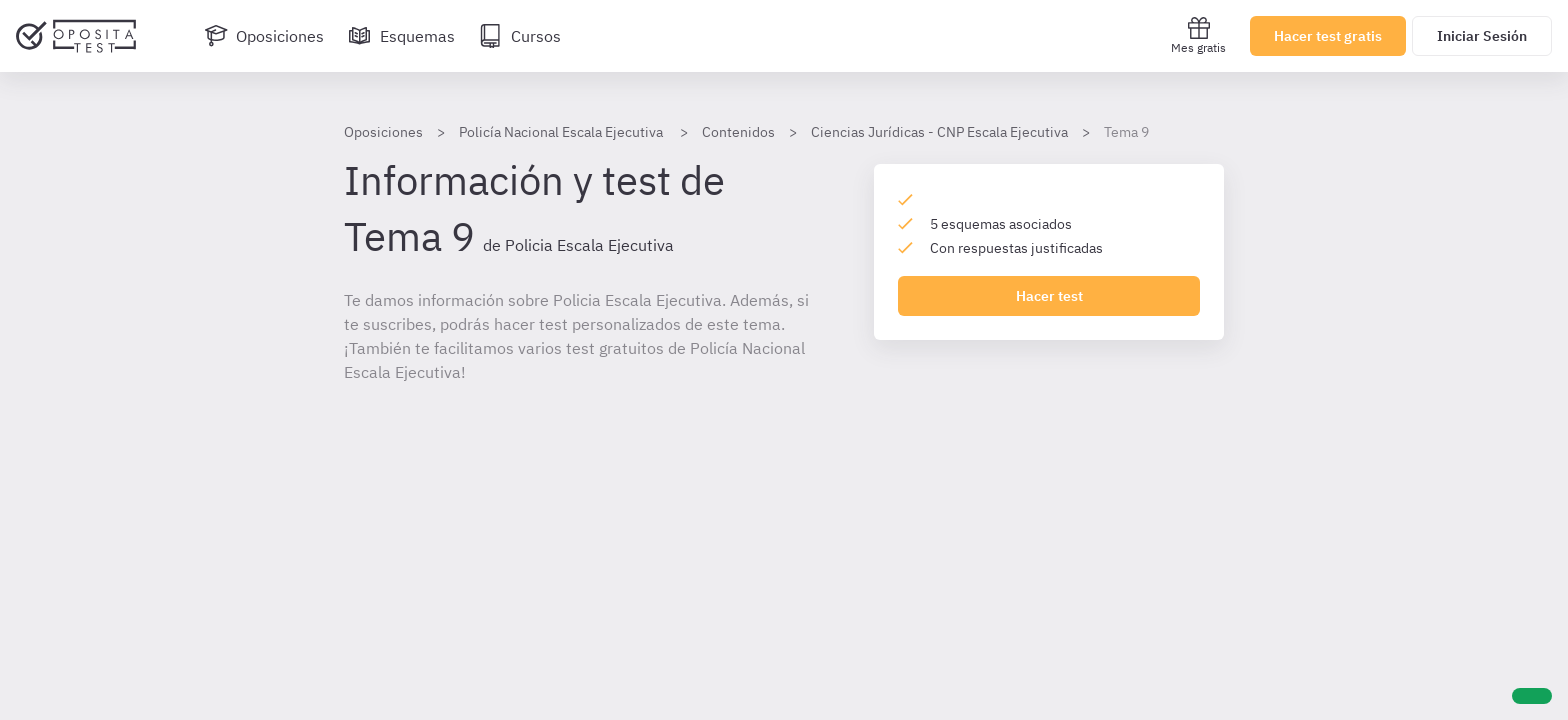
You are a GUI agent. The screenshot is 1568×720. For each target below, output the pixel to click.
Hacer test (1049, 296)
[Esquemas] (401, 36)
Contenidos (738, 132)
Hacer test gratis (1328, 36)
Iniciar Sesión (1482, 36)
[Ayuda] (1532, 696)
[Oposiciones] (264, 36)
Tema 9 (1126, 132)
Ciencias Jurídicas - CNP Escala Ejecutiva (939, 132)
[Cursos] (520, 36)
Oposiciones (383, 132)
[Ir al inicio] (76, 36)
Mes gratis (1198, 35)
